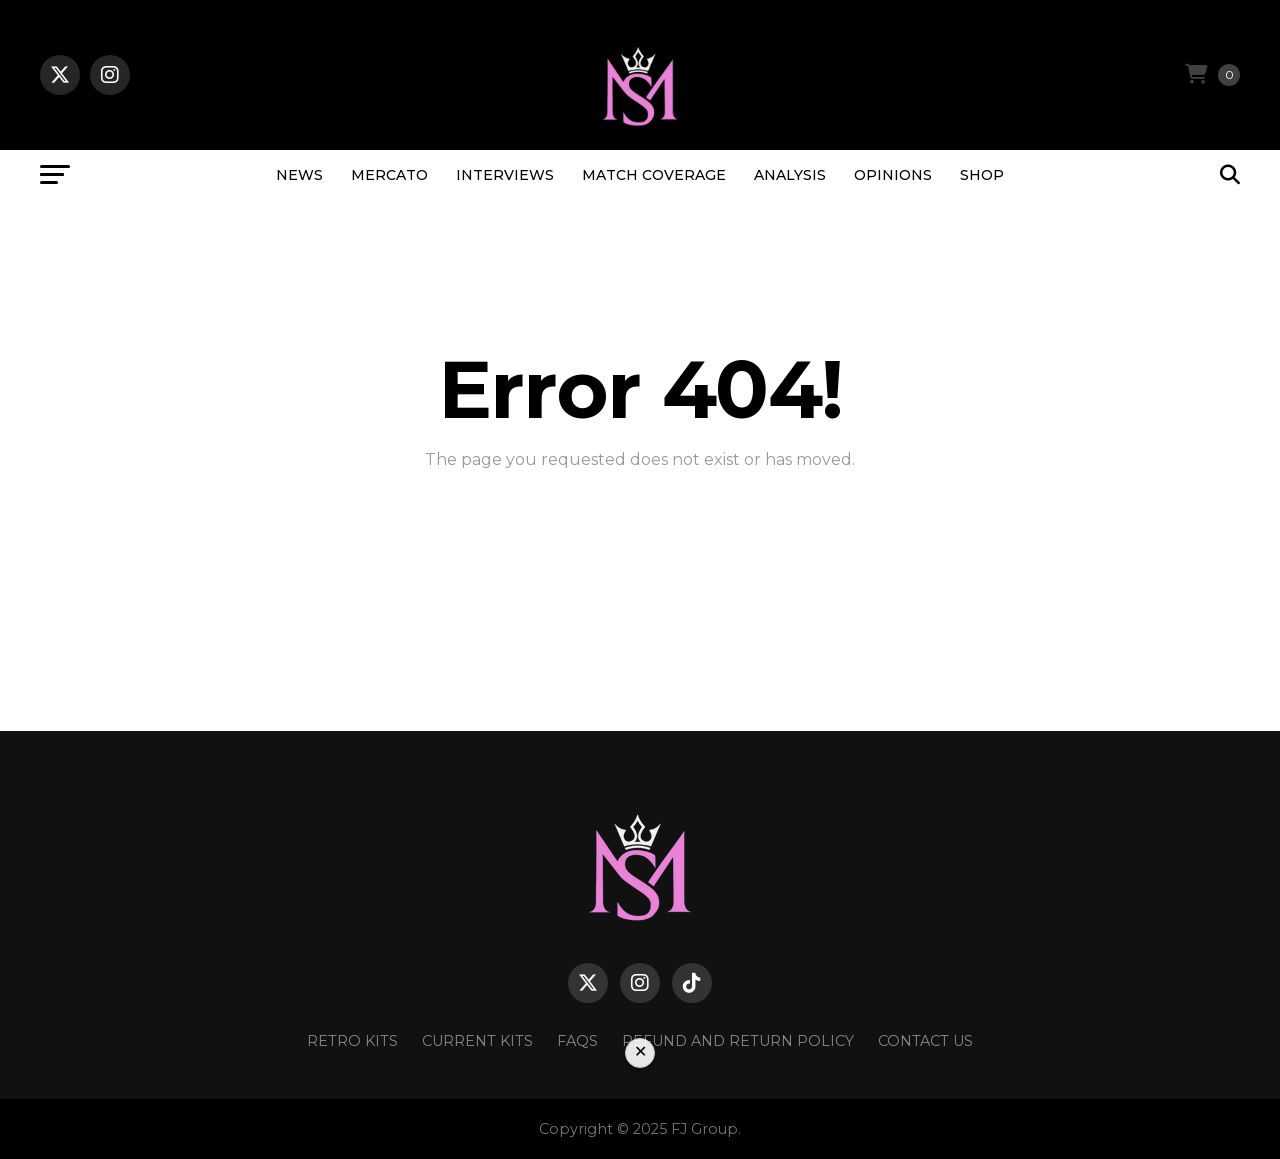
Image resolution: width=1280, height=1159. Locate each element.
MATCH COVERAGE (654, 175)
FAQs (577, 1041)
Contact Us (925, 1041)
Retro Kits (352, 1041)
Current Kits (477, 1041)
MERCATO (389, 175)
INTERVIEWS (505, 175)
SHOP (982, 175)
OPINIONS (893, 175)
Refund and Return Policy (738, 1041)
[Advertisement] (640, 1101)
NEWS (299, 175)
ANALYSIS (790, 175)
